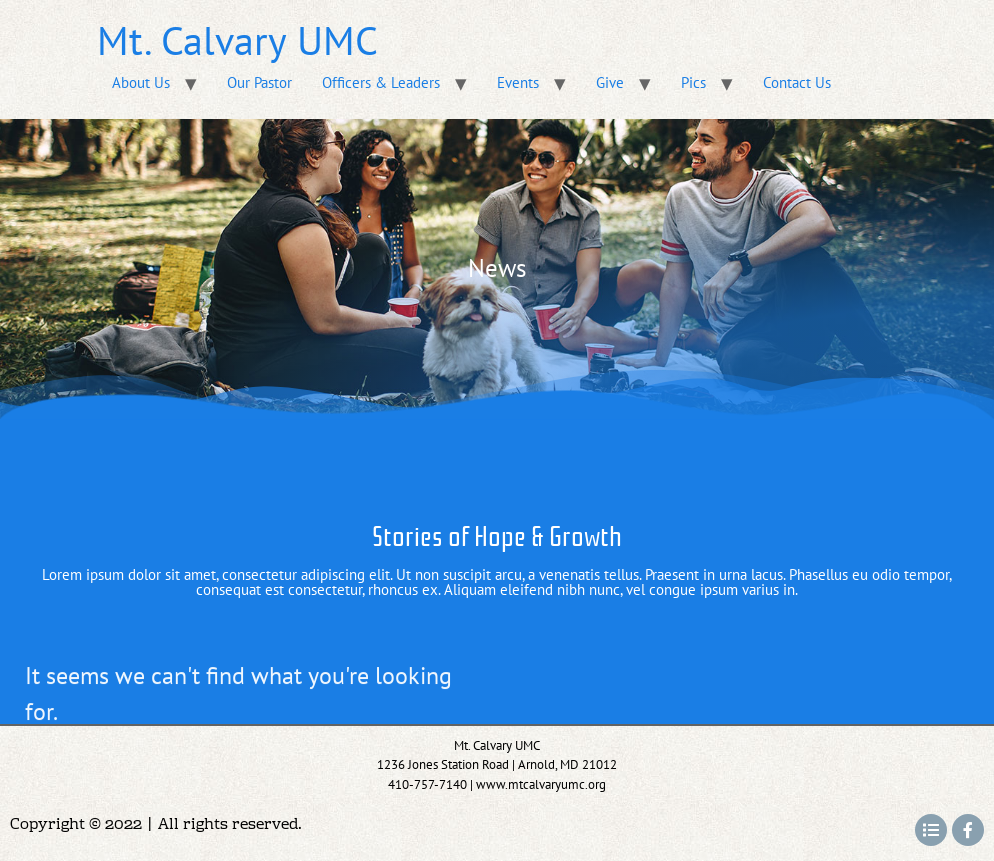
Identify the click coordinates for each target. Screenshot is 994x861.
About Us (141, 82)
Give (610, 82)
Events (518, 82)
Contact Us (797, 82)
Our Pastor (259, 82)
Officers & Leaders (381, 82)
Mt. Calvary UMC (237, 40)
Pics (693, 82)
